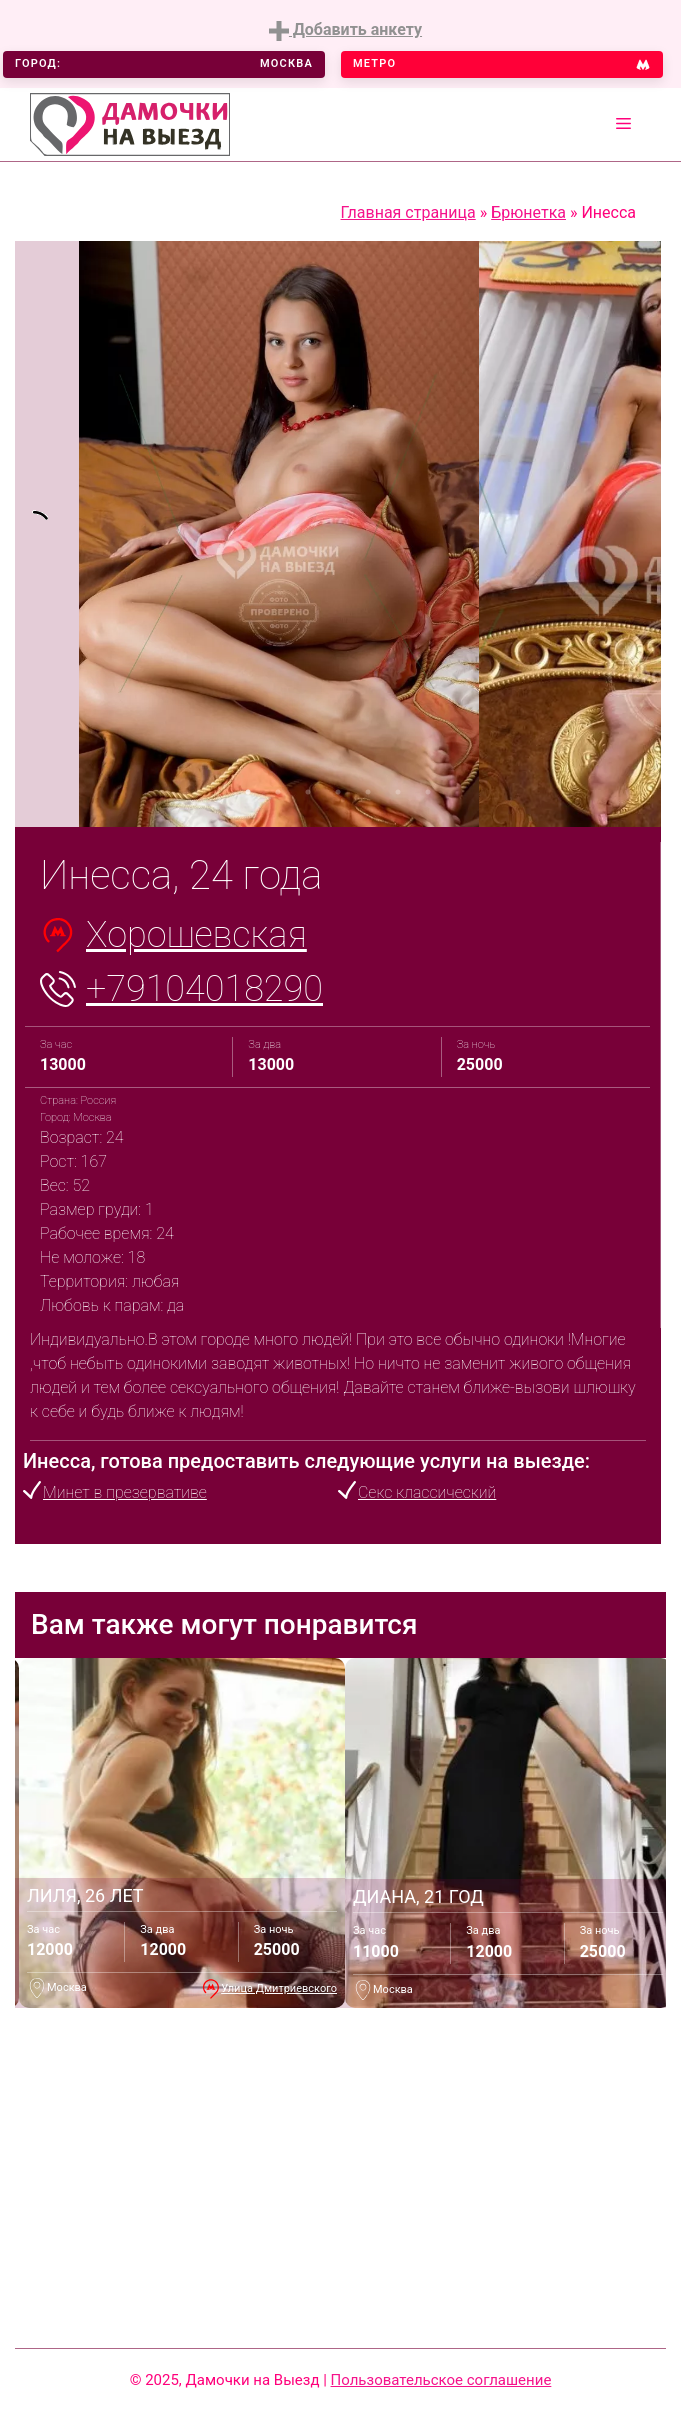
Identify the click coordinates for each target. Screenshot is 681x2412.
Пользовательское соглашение (441, 2380)
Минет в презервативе (125, 1492)
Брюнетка (528, 212)
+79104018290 (204, 989)
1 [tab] (248, 792)
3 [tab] (308, 792)
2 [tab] (278, 792)
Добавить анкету (345, 30)
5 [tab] (368, 792)
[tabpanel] (47, 534)
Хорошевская (196, 935)
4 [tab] (338, 792)
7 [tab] (428, 792)
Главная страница (408, 212)
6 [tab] (398, 792)
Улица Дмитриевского (279, 1988)
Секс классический (427, 1492)
